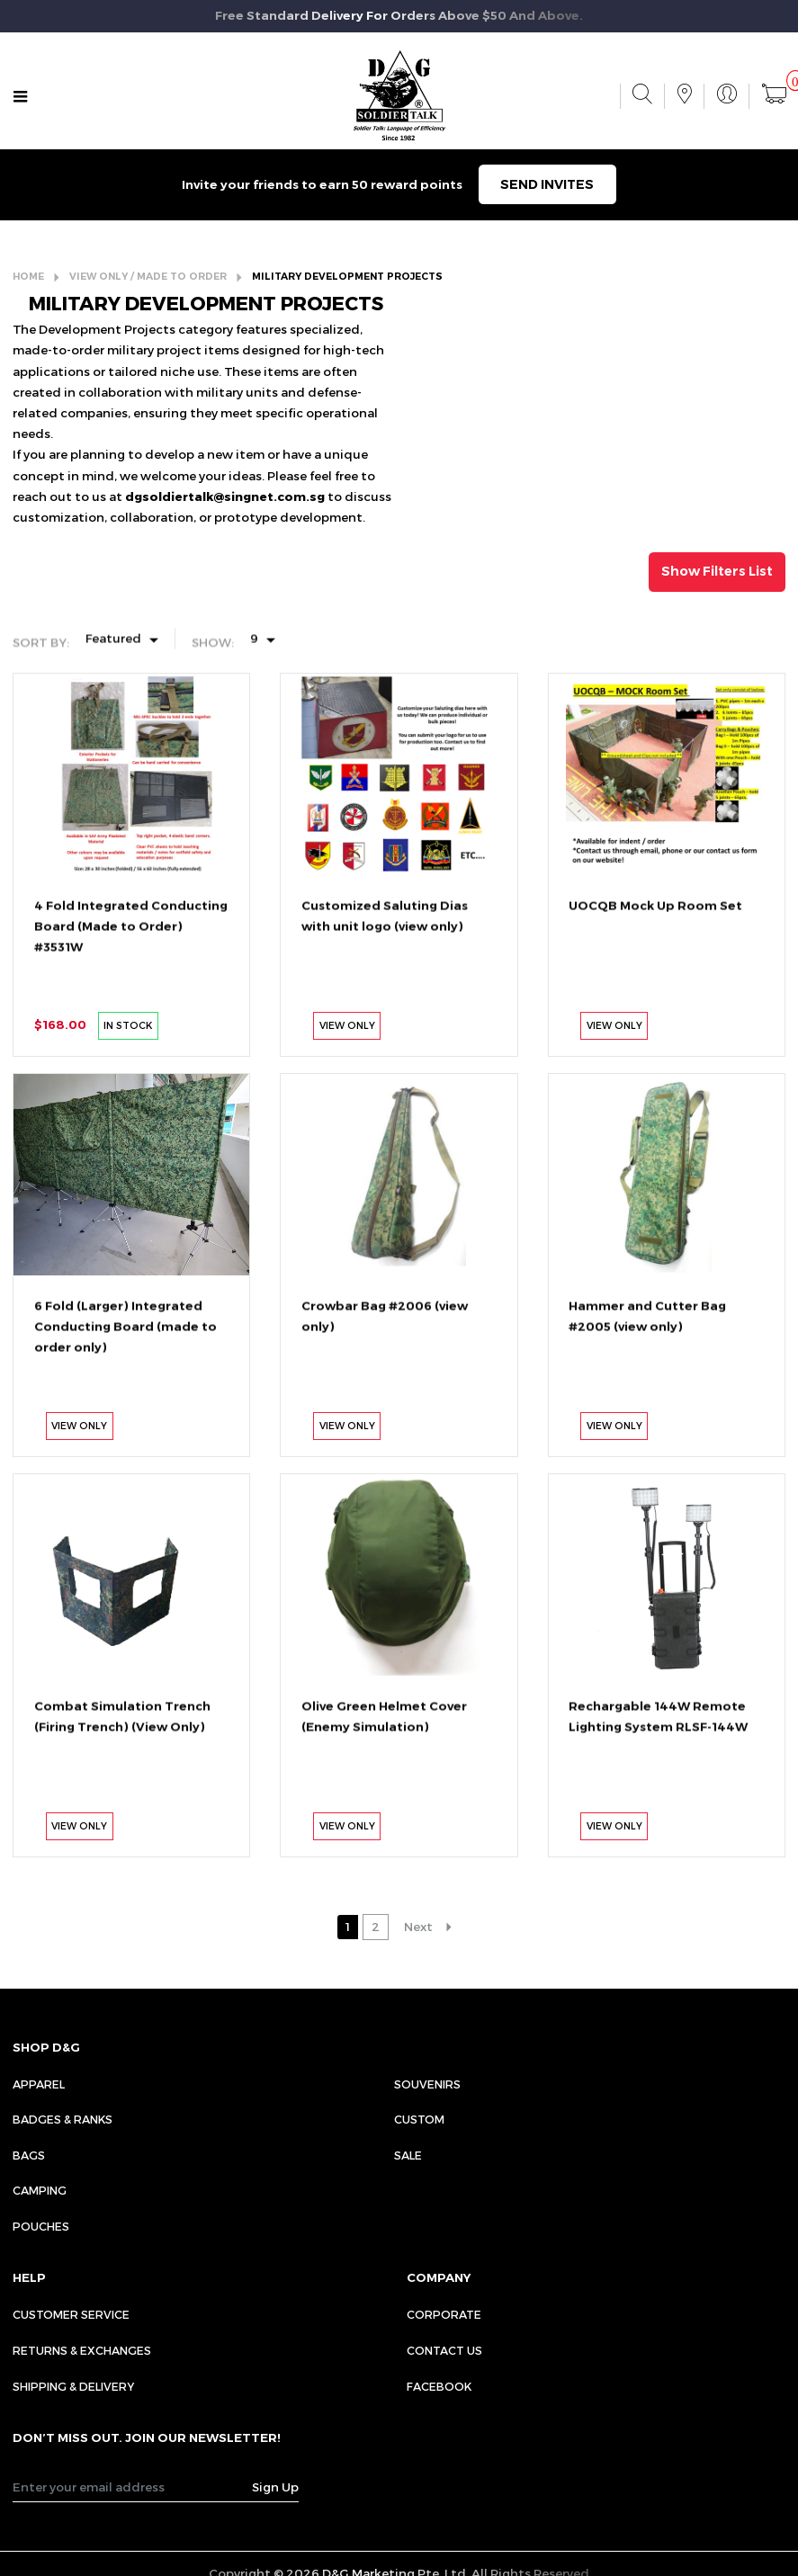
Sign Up (275, 2487)
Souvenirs (427, 2083)
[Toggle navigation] (20, 97)
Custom (419, 2118)
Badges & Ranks (62, 2118)
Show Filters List (717, 571)
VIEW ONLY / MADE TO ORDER (148, 276)
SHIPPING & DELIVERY (73, 2386)
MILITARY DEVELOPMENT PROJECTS (347, 276)
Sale (408, 2154)
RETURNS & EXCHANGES (82, 2350)
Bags (29, 2154)
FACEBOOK (439, 2386)
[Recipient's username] (133, 2487)
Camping (40, 2189)
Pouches (41, 2225)
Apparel (39, 2083)
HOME (28, 276)
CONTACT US (444, 2350)
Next (418, 1926)
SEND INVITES (547, 184)
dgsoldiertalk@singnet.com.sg (225, 495)
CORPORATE (444, 2314)
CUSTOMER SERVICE (71, 2314)
